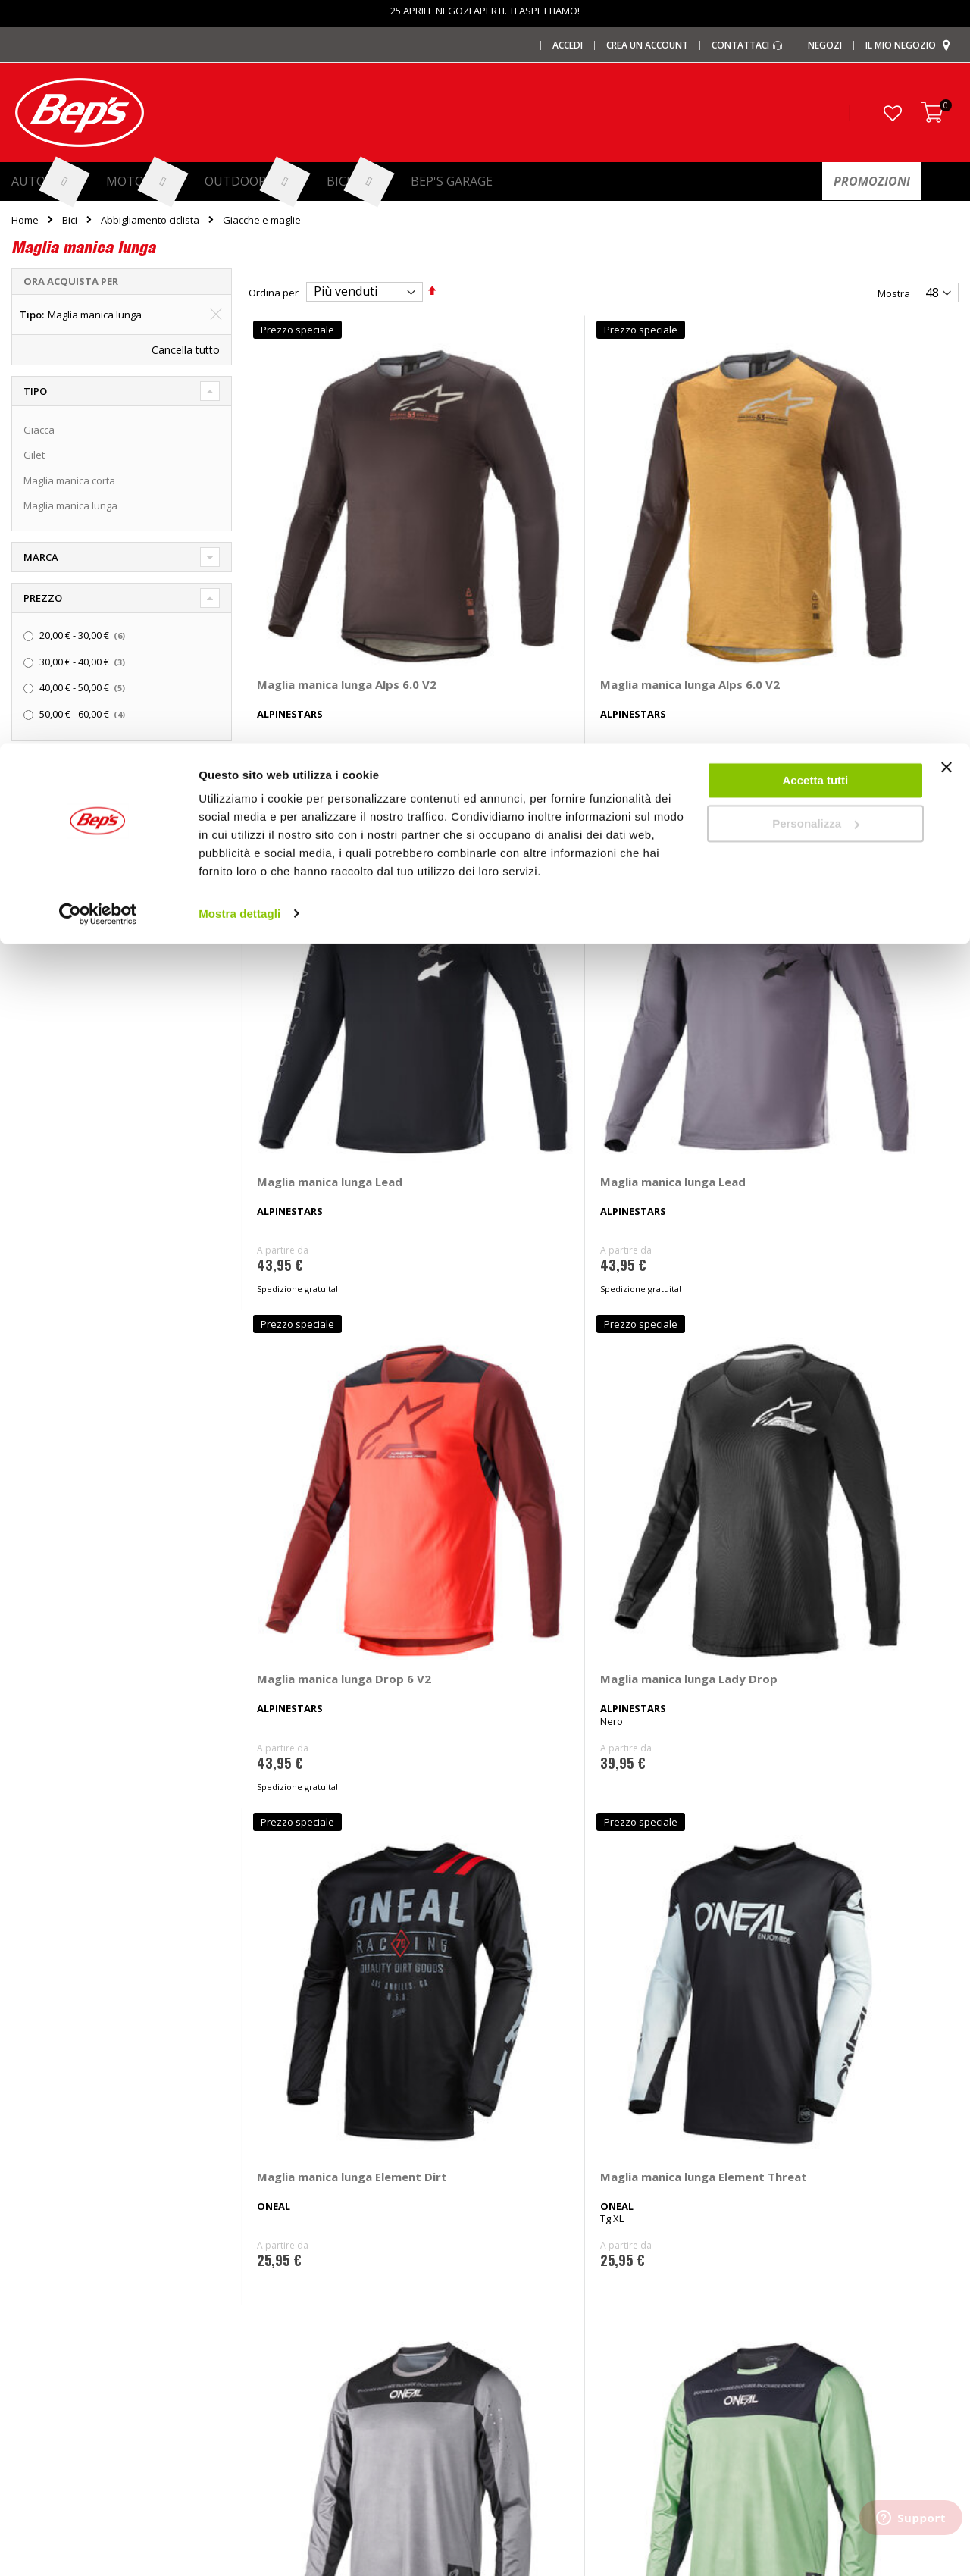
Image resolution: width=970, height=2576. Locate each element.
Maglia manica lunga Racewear (858, 1536)
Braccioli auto (284, 2422)
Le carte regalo (45, 2297)
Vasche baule (285, 2347)
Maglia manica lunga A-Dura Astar (322, 1536)
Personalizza (815, 80)
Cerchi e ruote (528, 2272)
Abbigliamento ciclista (150, 220)
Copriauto (276, 2297)
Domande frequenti (784, 2247)
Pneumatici (521, 2247)
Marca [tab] (40, 557)
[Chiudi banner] (946, 30)
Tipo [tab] (35, 391)
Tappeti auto (283, 2372)
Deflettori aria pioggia (303, 2322)
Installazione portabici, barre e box (576, 2347)
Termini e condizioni (785, 2297)
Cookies (757, 2347)
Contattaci (762, 2222)
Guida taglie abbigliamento (558, 2372)
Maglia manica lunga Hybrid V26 (314, 1200)
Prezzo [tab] (42, 598)
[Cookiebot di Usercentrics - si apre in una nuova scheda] (98, 169)
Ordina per (274, 292)
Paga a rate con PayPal (792, 2272)
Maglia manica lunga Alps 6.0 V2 (314, 529)
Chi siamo (33, 2222)
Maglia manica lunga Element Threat (858, 865)
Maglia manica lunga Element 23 (676, 1536)
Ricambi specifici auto (545, 2222)
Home (25, 220)
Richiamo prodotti (779, 2397)
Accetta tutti (816, 36)
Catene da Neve (291, 2272)
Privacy (755, 2322)
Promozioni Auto (49, 2322)
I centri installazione (57, 2272)
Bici (69, 220)
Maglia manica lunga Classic (495, 1536)
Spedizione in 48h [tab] (68, 808)
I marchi (271, 2222)
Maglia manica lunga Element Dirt (676, 865)
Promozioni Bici (46, 2372)
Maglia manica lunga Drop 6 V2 (314, 865)
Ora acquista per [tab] (70, 281)
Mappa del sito (45, 2397)
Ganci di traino (529, 2297)
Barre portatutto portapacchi (319, 2247)
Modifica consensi (780, 2372)
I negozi (29, 2247)
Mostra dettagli (239, 169)
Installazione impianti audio (559, 2322)
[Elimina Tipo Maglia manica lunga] (216, 314)
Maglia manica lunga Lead (676, 529)
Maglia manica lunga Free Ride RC (495, 1871)
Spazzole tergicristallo (304, 2397)
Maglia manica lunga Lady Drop (495, 865)
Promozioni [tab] (55, 767)
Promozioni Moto (50, 2347)
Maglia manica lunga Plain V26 (676, 1200)
